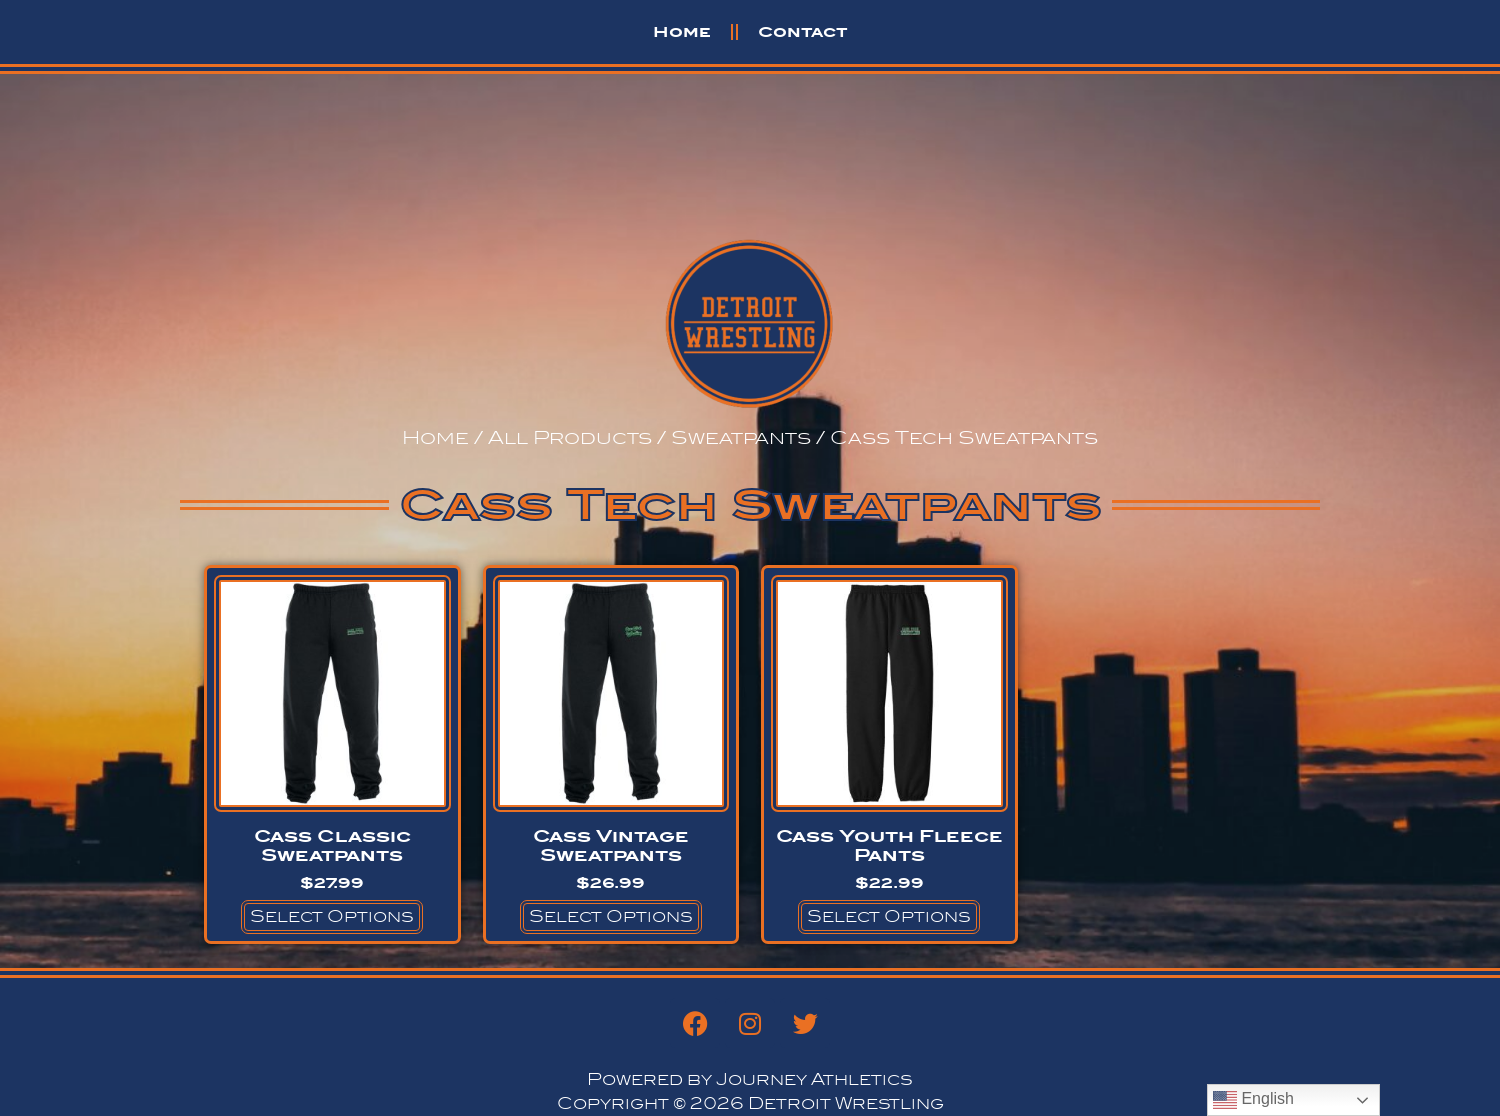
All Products (570, 437)
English (1253, 1100)
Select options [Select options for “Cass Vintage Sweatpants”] (611, 916)
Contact (803, 31)
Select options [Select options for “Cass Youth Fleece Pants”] (889, 916)
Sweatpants (741, 437)
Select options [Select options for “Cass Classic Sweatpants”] (332, 916)
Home (682, 31)
